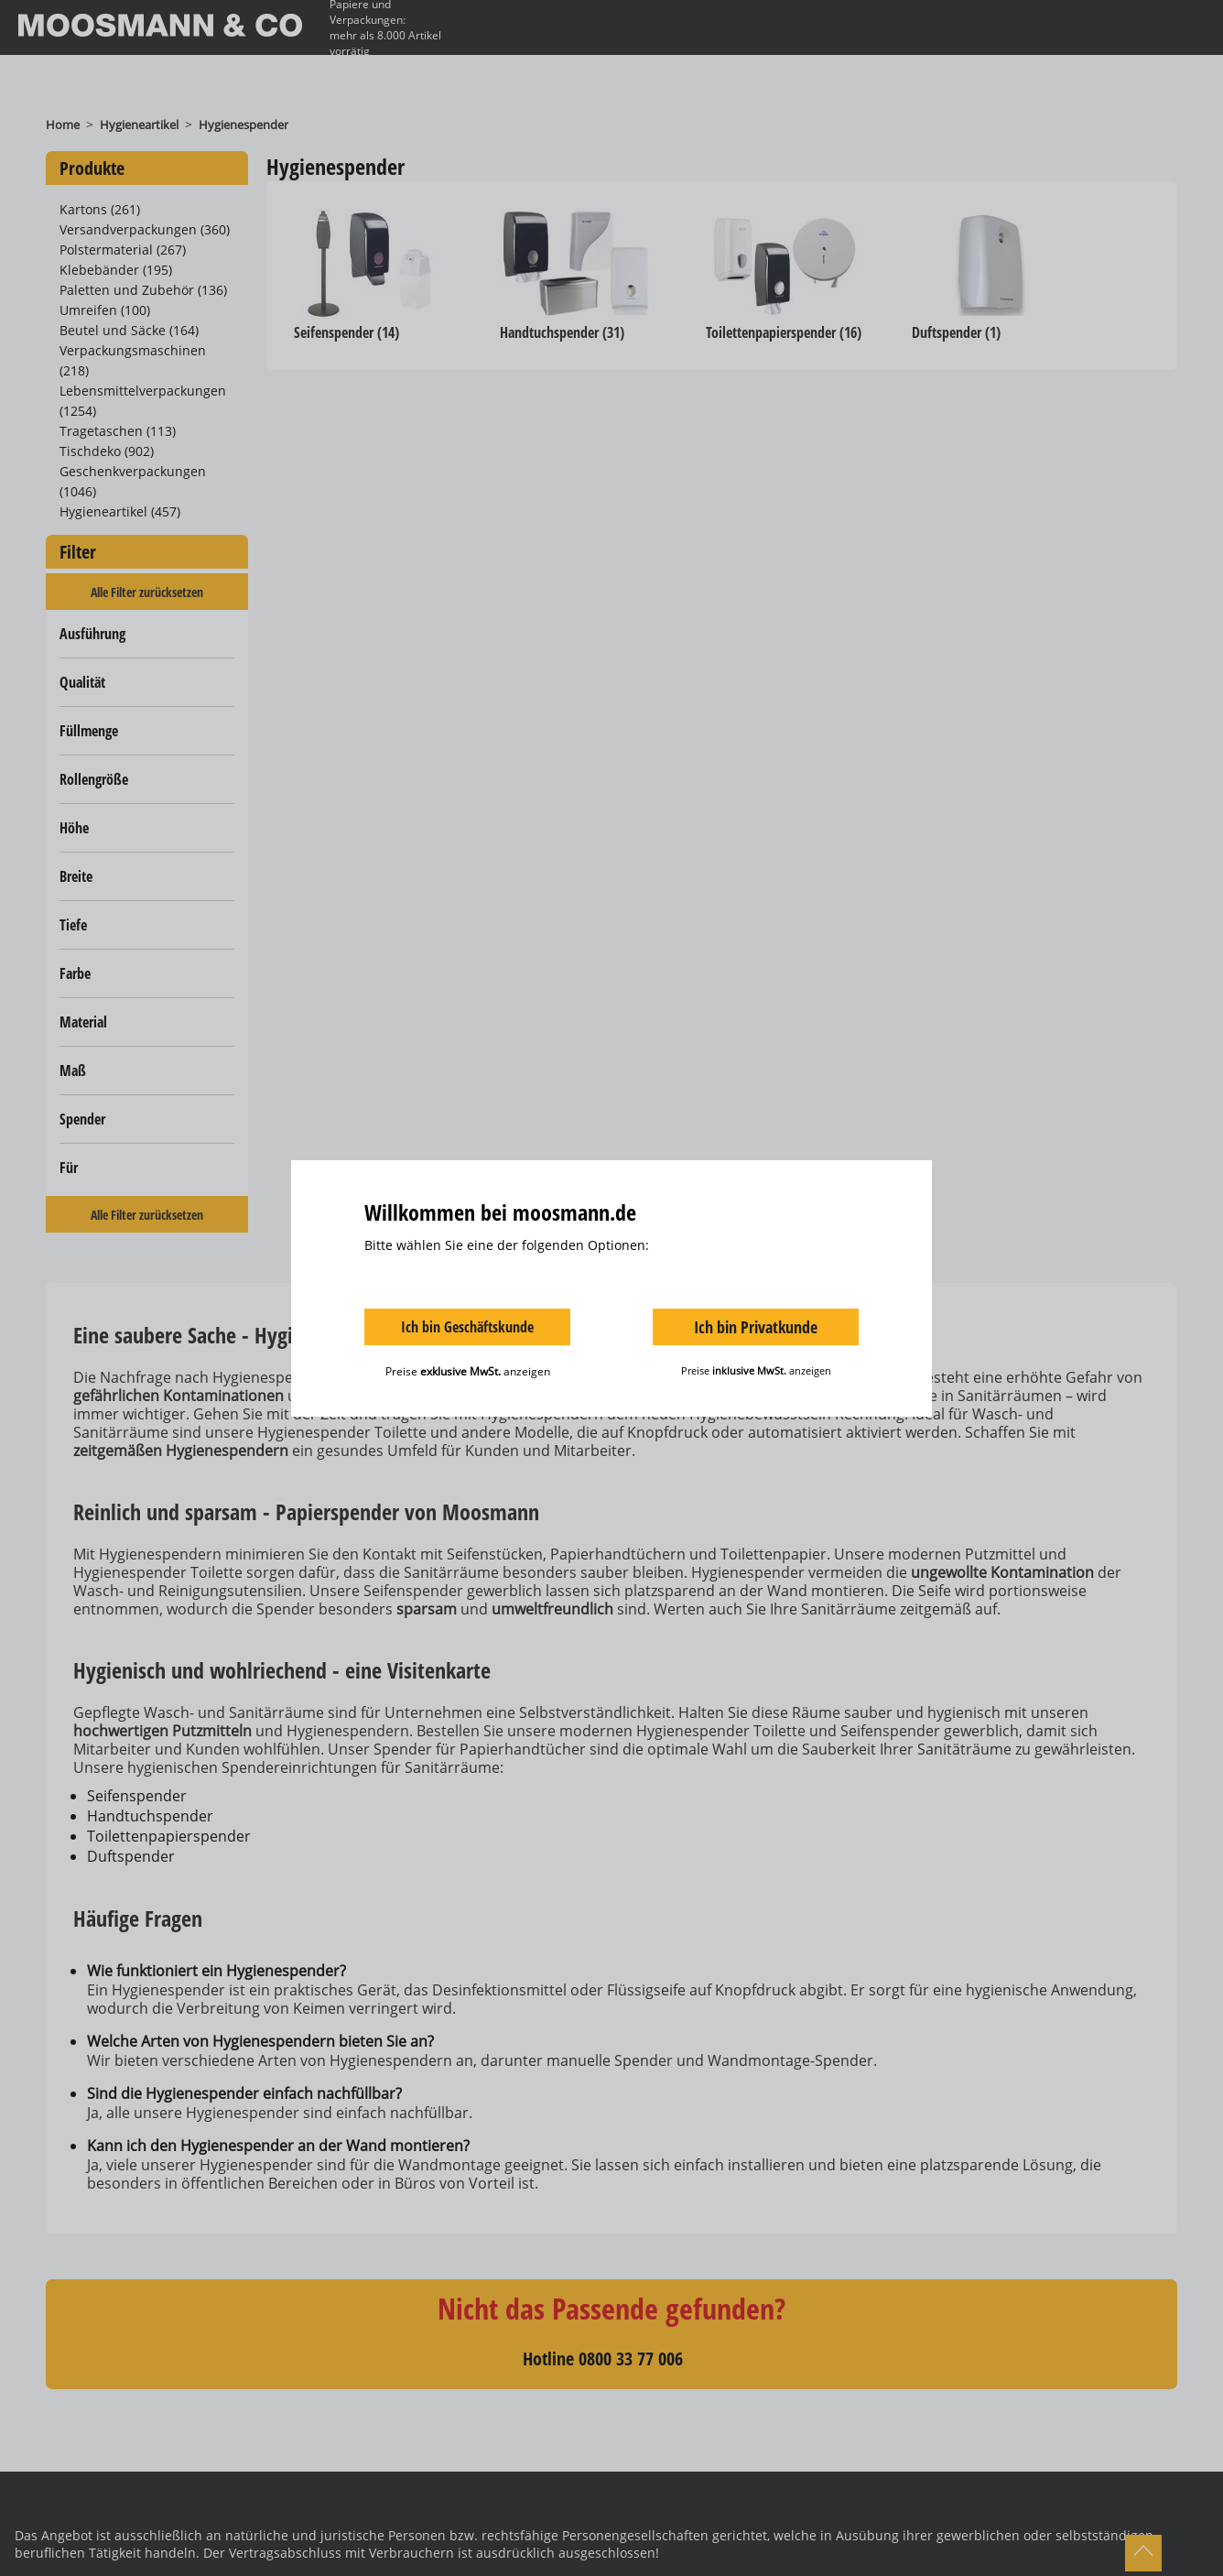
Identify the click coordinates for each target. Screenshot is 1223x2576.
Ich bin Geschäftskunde (467, 1327)
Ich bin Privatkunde (755, 1327)
